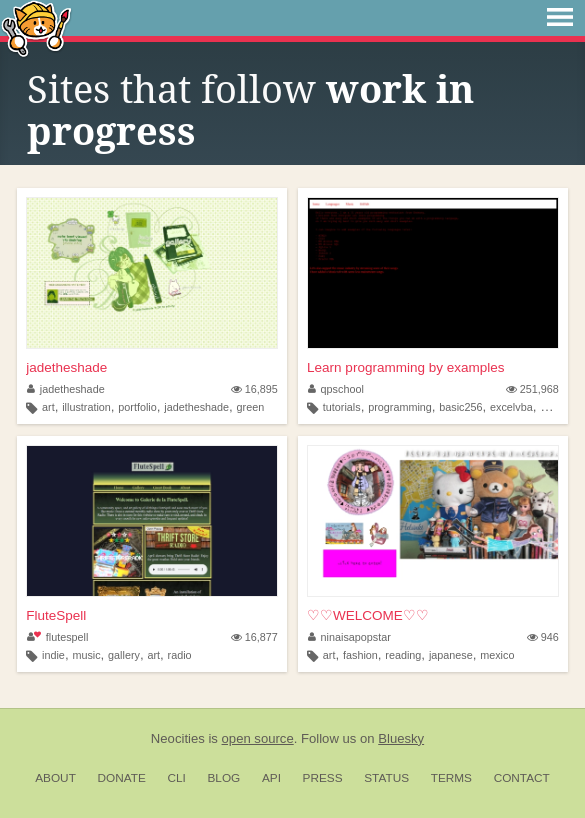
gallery (124, 655)
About (55, 778)
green (251, 407)
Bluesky (401, 738)
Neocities (178, 738)
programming (400, 407)
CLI (176, 778)
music (86, 655)
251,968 (532, 389)
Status (386, 778)
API (271, 778)
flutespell (57, 637)
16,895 (254, 389)
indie (53, 655)
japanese (451, 655)
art (48, 407)
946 (543, 637)
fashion (360, 655)
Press (323, 778)
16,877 (254, 637)
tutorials (342, 407)
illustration (86, 407)
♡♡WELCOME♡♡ (368, 615)
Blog (223, 778)
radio (180, 655)
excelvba (511, 407)
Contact (522, 778)
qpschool (336, 389)
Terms (451, 778)
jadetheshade (66, 367)
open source (258, 738)
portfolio (137, 407)
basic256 (460, 407)
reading (403, 655)
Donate (122, 778)
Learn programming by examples (405, 367)
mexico (497, 655)
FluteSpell (56, 615)
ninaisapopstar (349, 637)
